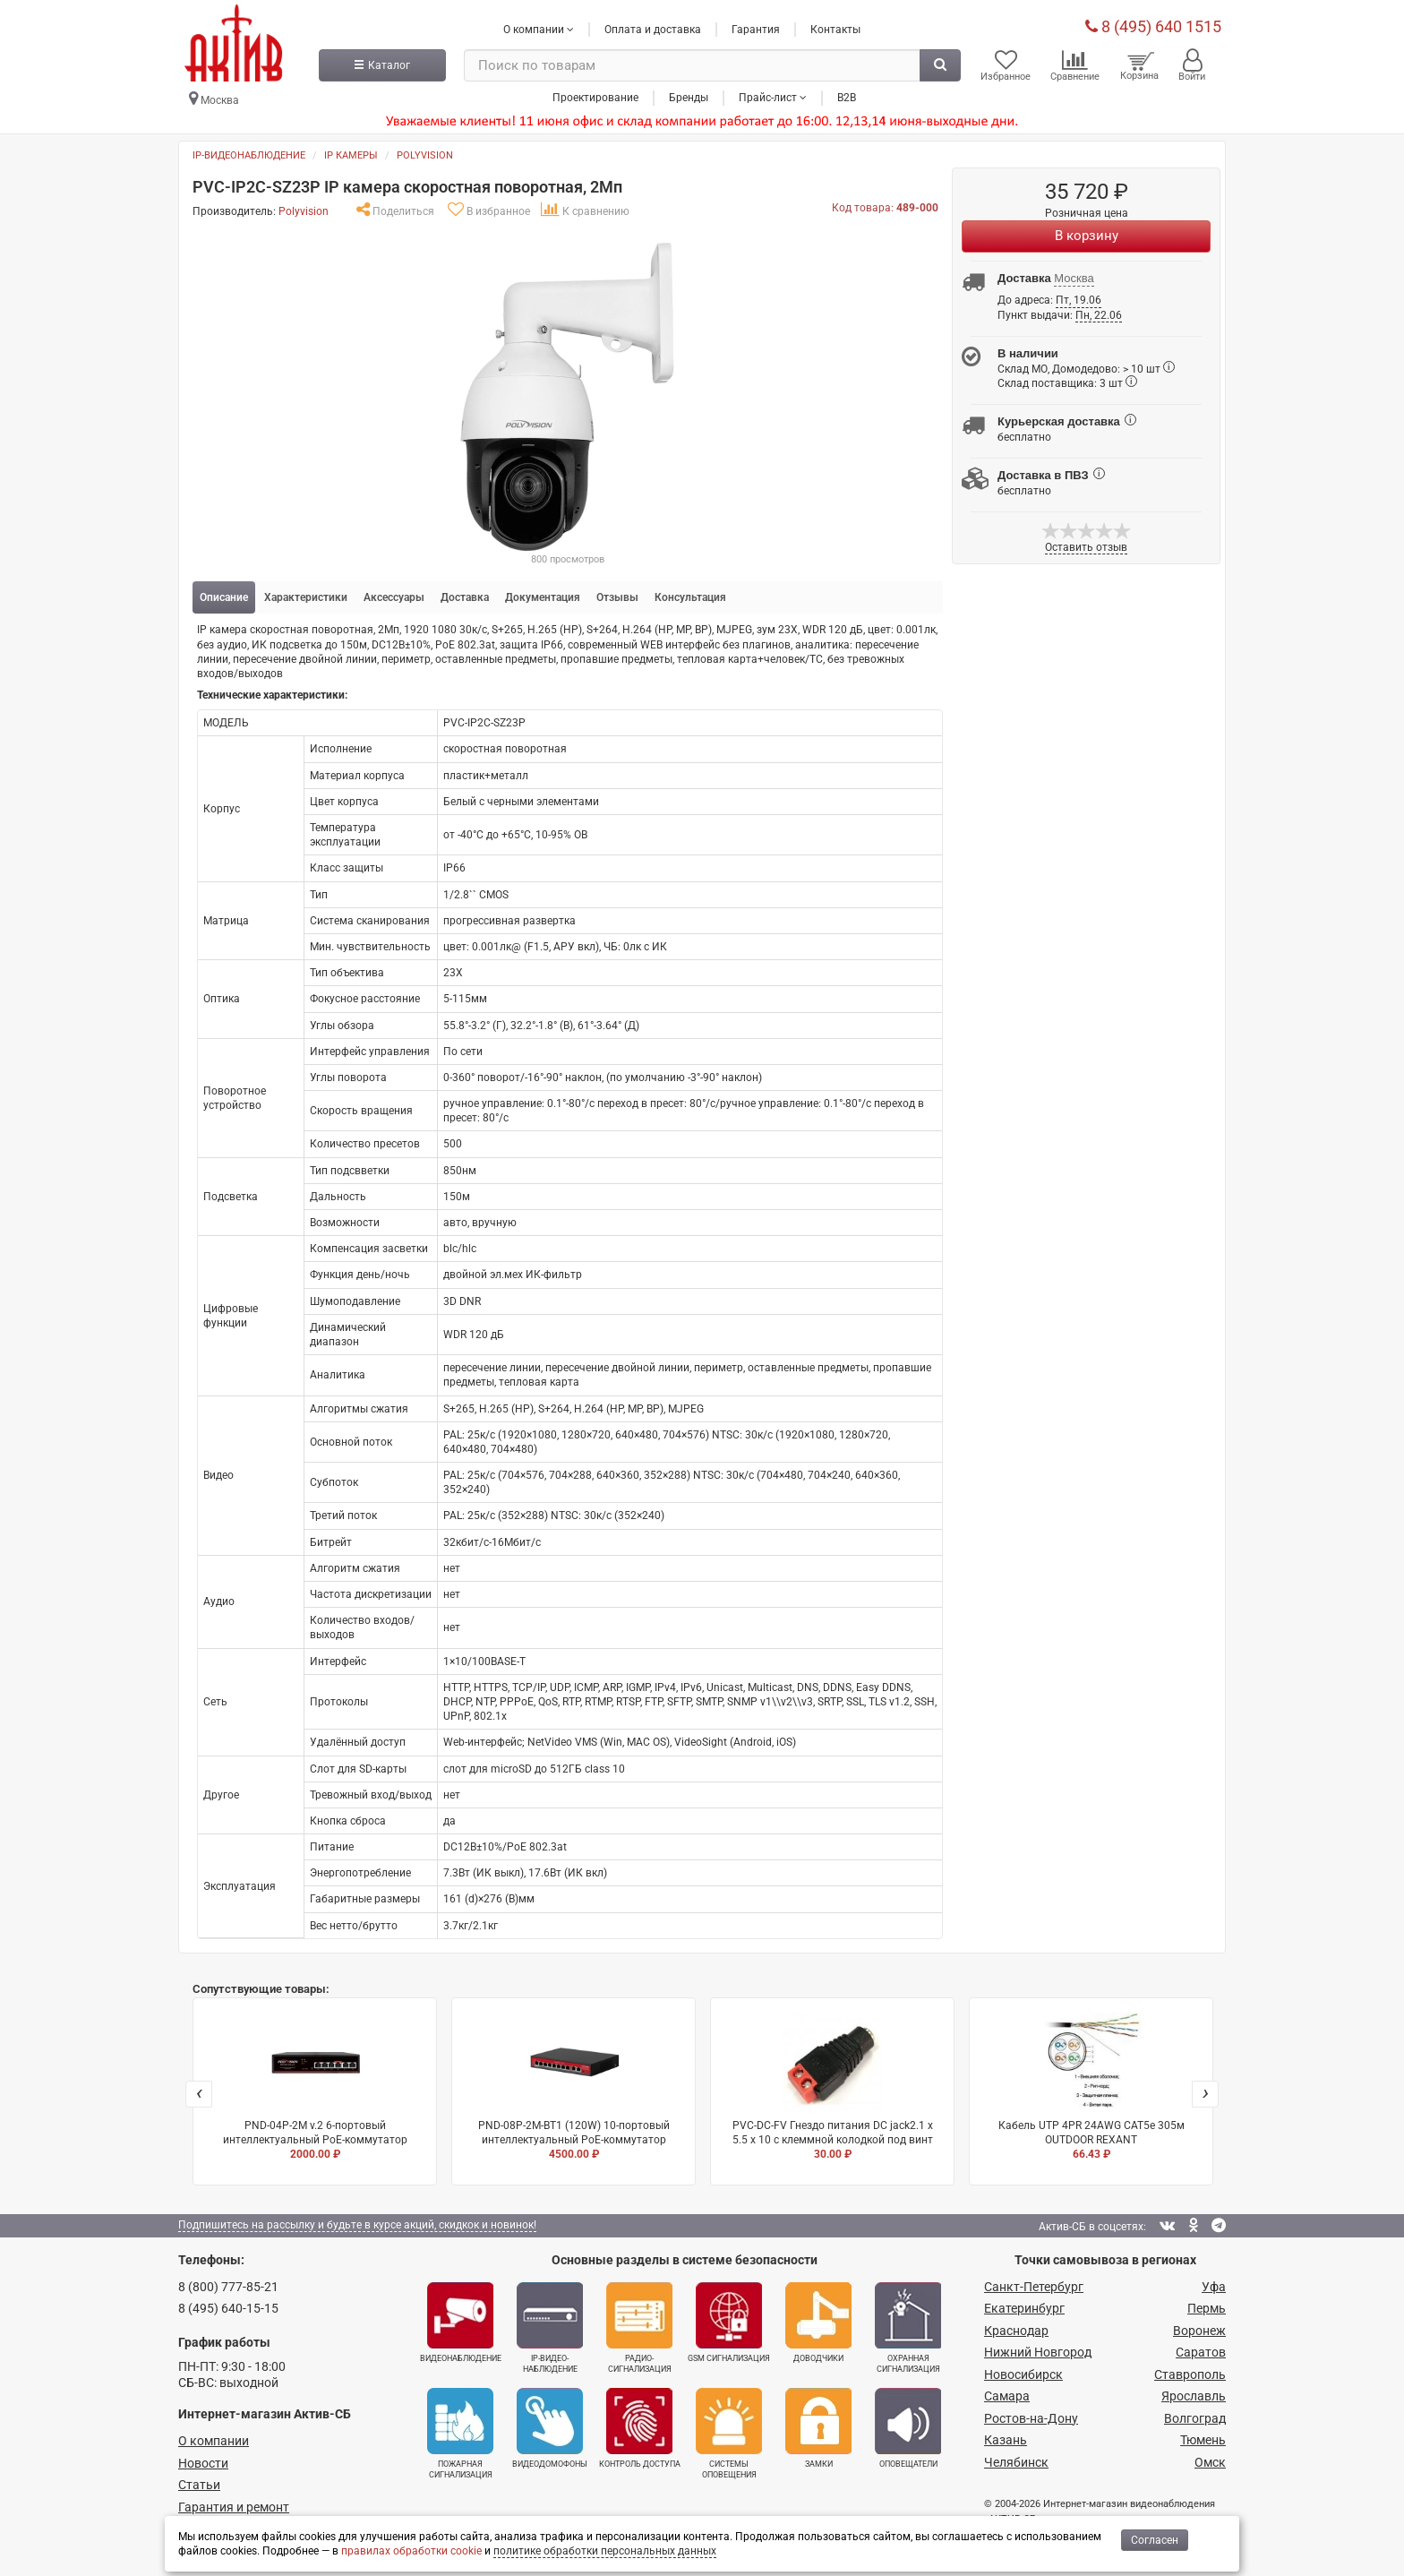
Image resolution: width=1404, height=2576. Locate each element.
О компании (213, 2441)
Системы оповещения (729, 2433)
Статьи (199, 2484)
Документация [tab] (542, 597)
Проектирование (595, 97)
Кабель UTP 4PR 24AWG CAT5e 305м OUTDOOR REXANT (1091, 2087)
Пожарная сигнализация (460, 2433)
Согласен (1154, 2540)
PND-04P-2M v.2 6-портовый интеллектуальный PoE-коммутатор (315, 2087)
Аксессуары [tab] (394, 597)
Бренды (688, 97)
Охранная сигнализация (908, 2328)
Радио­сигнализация (639, 2328)
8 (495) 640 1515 (1153, 26)
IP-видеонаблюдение (249, 155)
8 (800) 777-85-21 (228, 2287)
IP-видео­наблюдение (550, 2328)
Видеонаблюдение (460, 2322)
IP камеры (351, 155)
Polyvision (425, 155)
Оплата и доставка (652, 29)
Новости (203, 2463)
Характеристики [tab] (305, 597)
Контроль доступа (640, 2428)
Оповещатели (908, 2428)
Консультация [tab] (690, 597)
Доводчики (818, 2322)
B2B (846, 97)
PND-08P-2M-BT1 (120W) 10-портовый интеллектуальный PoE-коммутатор (574, 2087)
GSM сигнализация (729, 2322)
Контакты (835, 29)
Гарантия (756, 29)
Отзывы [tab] (617, 597)
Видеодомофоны (549, 2428)
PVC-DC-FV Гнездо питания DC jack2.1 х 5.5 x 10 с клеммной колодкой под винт (832, 2087)
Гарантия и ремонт (233, 2507)
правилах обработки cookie (411, 2551)
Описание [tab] (224, 597)
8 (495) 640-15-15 (228, 2308)
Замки (818, 2428)
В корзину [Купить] (1086, 236)
